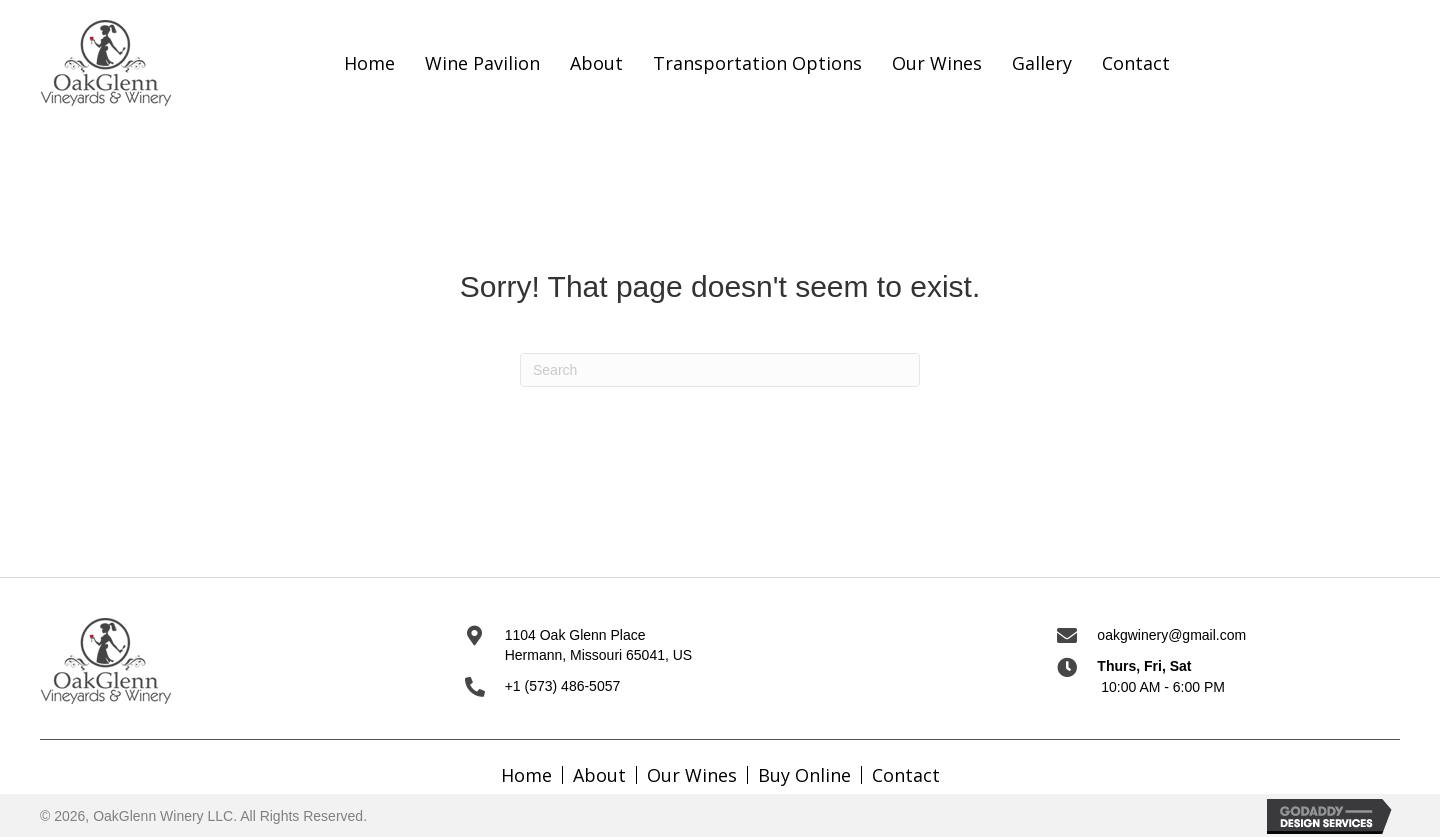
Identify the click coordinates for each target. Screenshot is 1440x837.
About (599, 775)
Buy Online (804, 775)
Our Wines (692, 775)
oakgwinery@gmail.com (1171, 635)
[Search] (720, 370)
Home (526, 775)
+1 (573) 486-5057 (563, 686)
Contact (906, 775)
